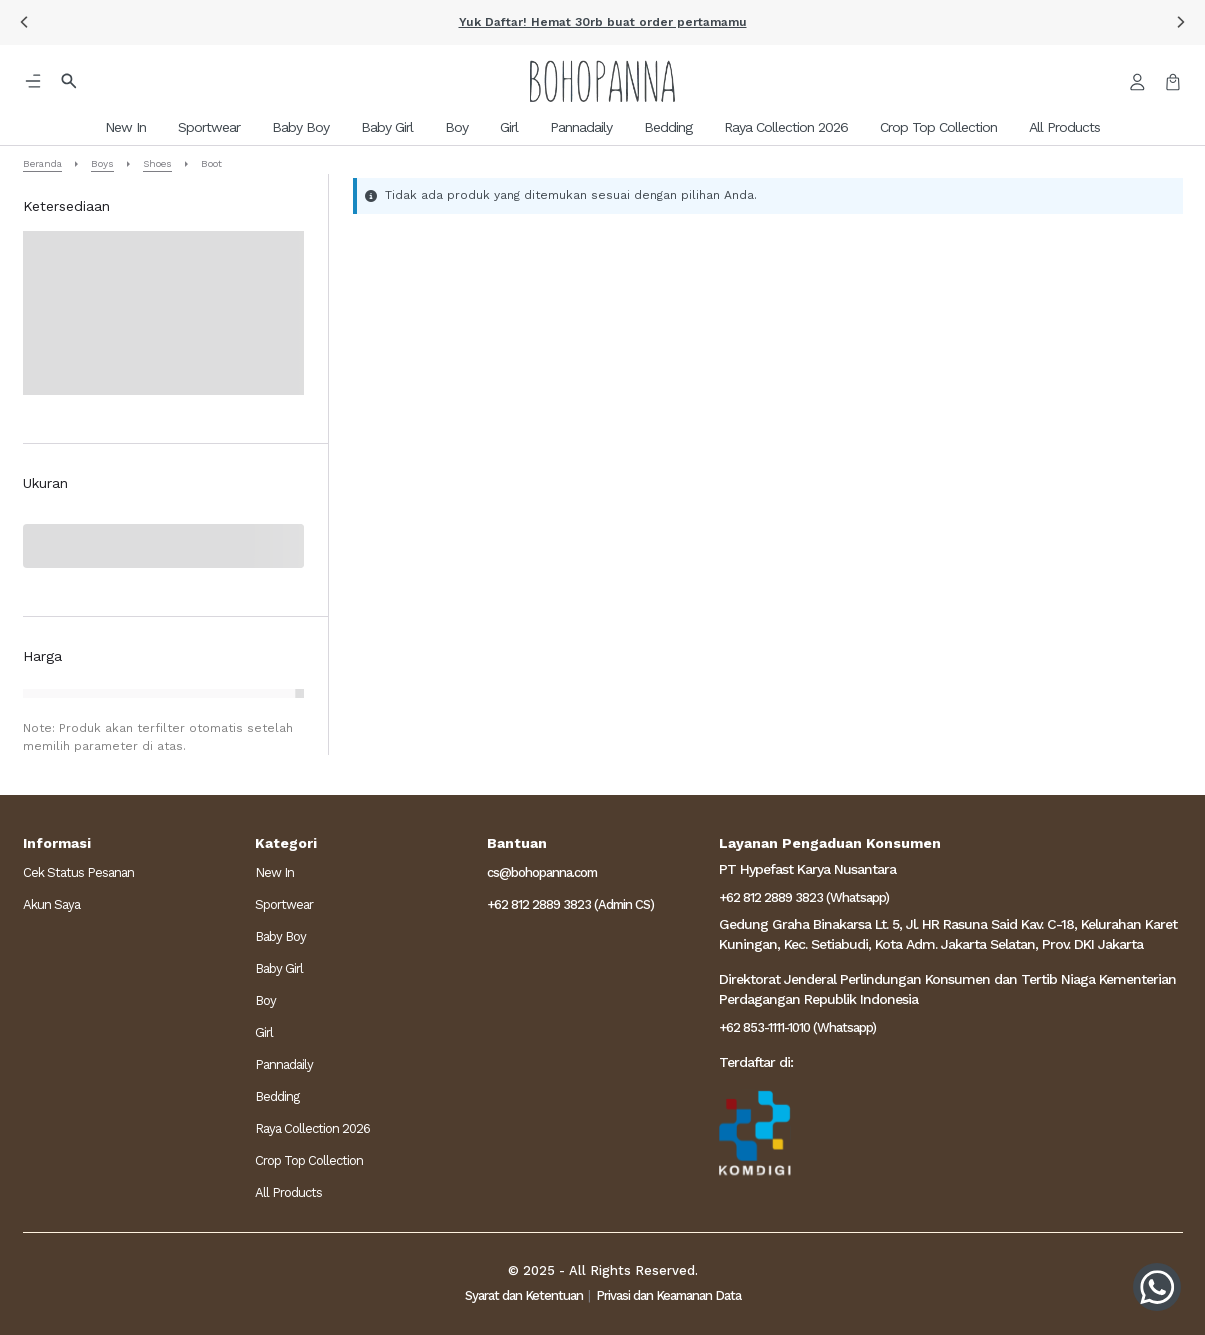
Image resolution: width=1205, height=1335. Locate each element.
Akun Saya (51, 904)
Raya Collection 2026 (312, 1128)
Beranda (42, 163)
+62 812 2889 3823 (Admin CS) (570, 904)
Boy (265, 1000)
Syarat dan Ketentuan (524, 1295)
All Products (288, 1192)
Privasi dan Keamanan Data (668, 1295)
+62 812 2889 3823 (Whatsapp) (804, 897)
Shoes (157, 163)
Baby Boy (280, 936)
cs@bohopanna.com (542, 872)
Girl (264, 1032)
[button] (24, 22)
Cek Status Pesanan (78, 872)
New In (274, 872)
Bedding (277, 1096)
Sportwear (284, 904)
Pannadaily (284, 1064)
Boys (102, 163)
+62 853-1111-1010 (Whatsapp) (797, 1027)
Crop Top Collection (309, 1160)
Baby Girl (279, 968)
